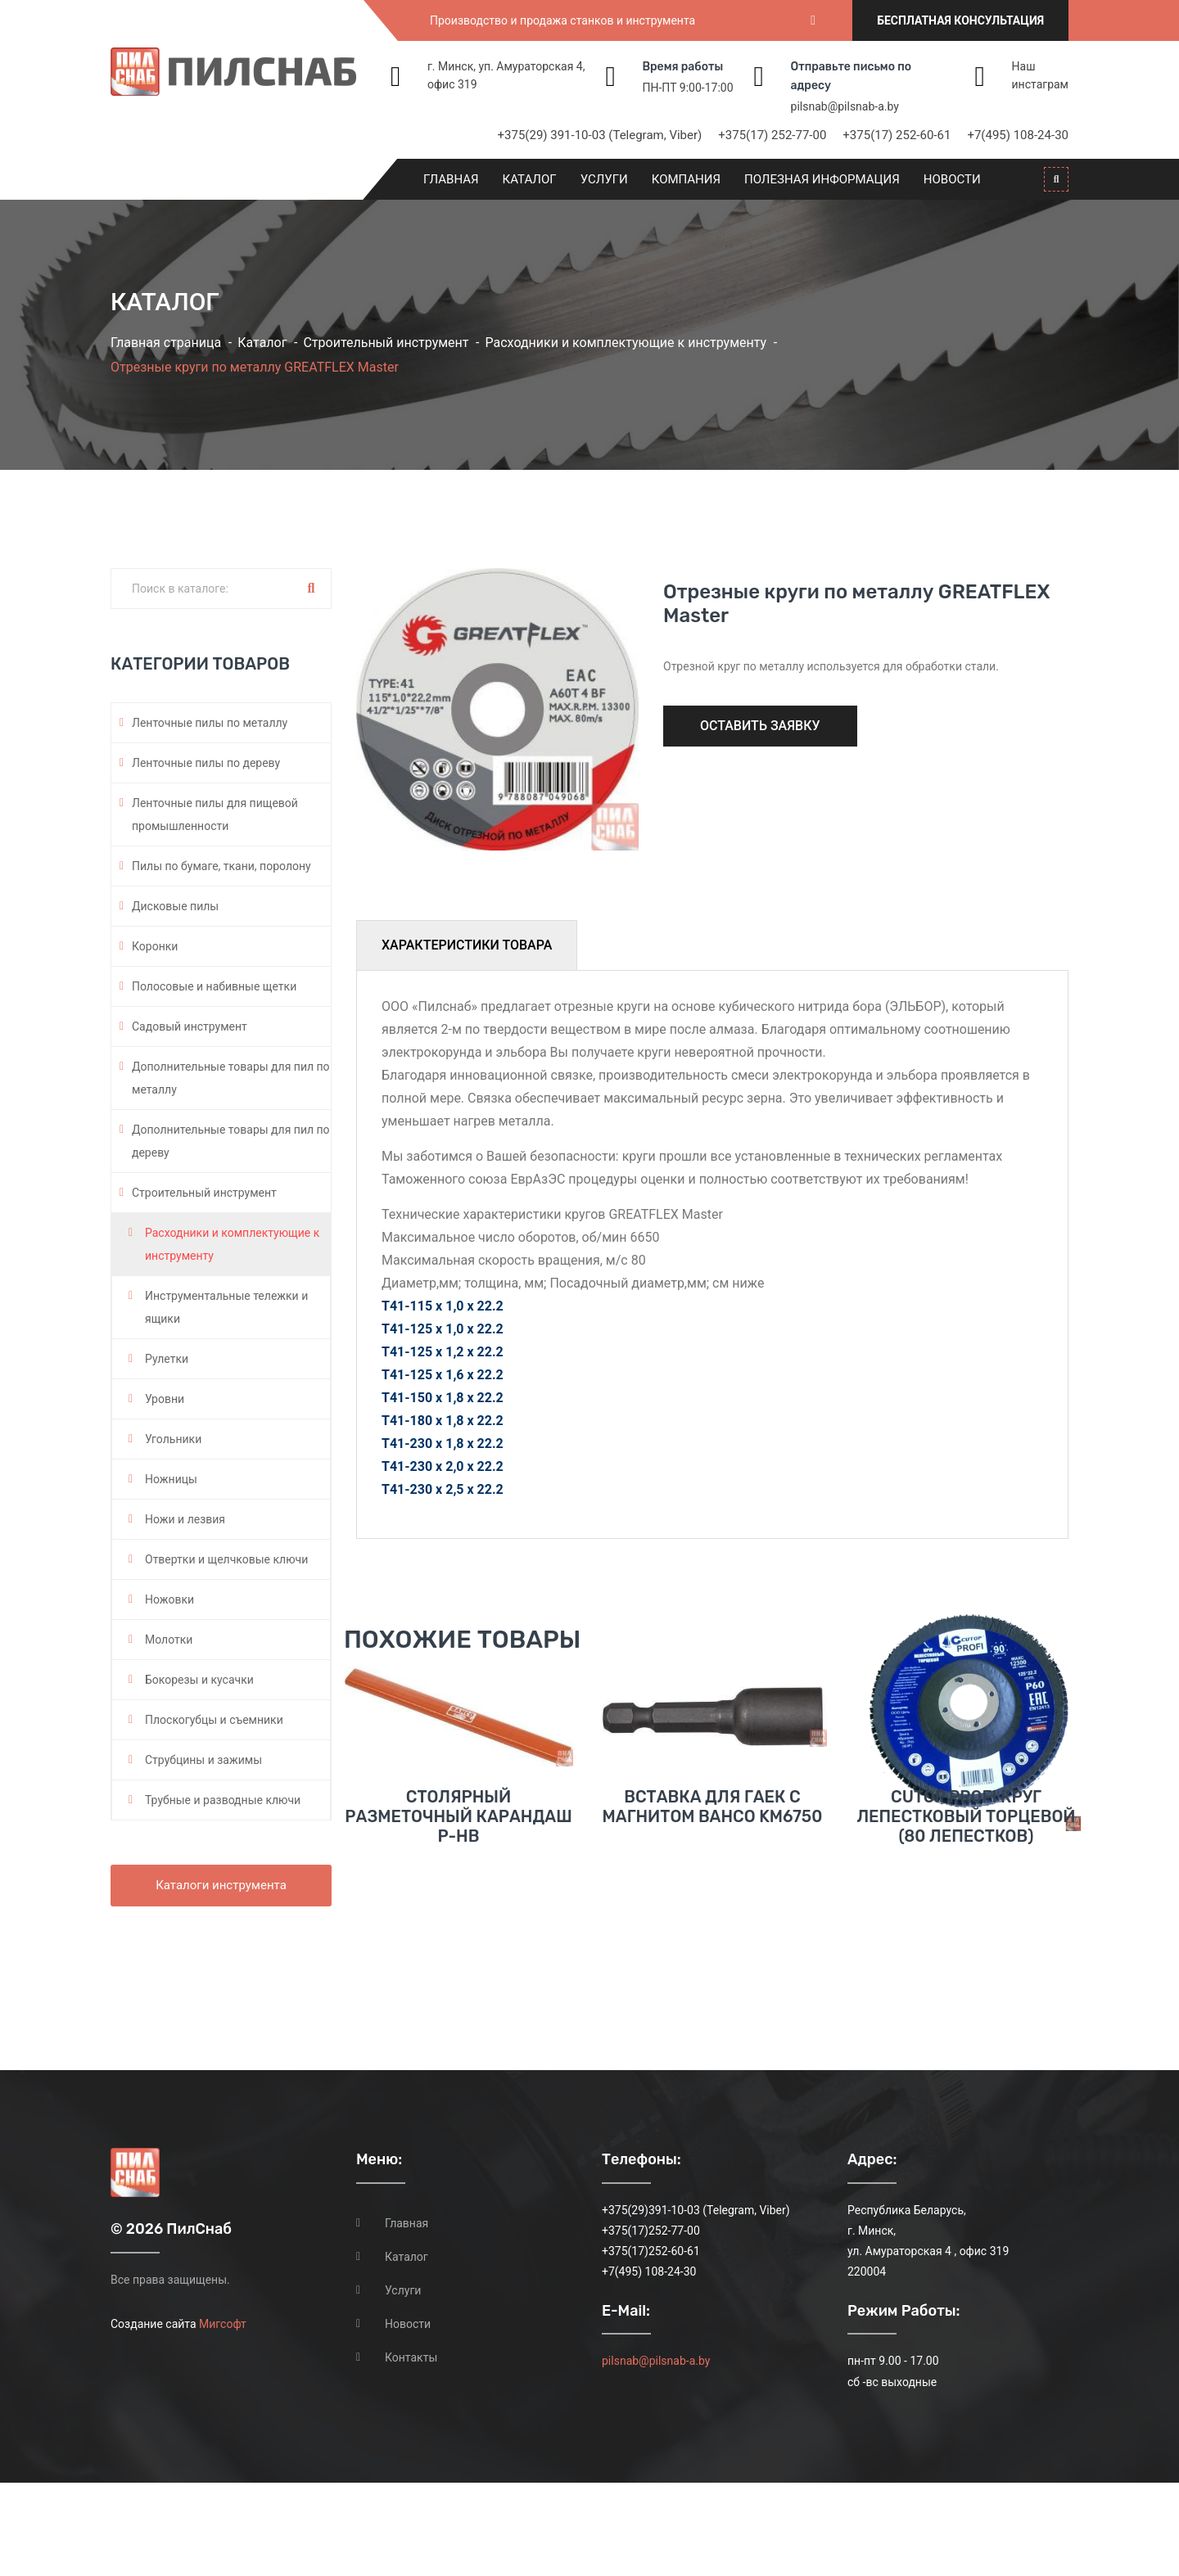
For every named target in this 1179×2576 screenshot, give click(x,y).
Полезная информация (822, 179)
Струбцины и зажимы (203, 1759)
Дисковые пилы (175, 906)
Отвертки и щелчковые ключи (226, 1559)
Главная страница (166, 342)
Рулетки (166, 1358)
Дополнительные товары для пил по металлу (231, 1078)
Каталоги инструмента (221, 1885)
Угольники (173, 1439)
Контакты (411, 2450)
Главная (451, 179)
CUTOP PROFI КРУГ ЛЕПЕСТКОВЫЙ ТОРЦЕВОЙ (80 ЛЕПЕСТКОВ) (965, 1945)
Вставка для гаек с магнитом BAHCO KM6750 (713, 1936)
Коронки (155, 946)
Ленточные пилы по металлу (209, 722)
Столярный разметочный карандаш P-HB (458, 1945)
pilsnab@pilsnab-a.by (845, 106)
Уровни (164, 1398)
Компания (686, 179)
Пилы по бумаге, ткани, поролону (221, 866)
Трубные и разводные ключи (222, 1800)
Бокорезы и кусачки (199, 1679)
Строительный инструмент (385, 342)
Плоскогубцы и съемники (214, 1719)
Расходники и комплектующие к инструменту (626, 342)
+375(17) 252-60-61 (896, 135)
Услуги (604, 179)
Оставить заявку (760, 725)
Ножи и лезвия (185, 1519)
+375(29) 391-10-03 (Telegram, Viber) (600, 135)
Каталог (530, 179)
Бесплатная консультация (960, 20)
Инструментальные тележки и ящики (226, 1307)
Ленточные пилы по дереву (206, 762)
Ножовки (169, 1599)
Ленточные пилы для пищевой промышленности (215, 814)
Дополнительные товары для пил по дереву (231, 1141)
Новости (952, 179)
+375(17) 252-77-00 (772, 135)
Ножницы (171, 1479)
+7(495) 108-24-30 (1017, 135)
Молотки (168, 1639)
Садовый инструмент (189, 1026)
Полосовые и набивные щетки (214, 986)
